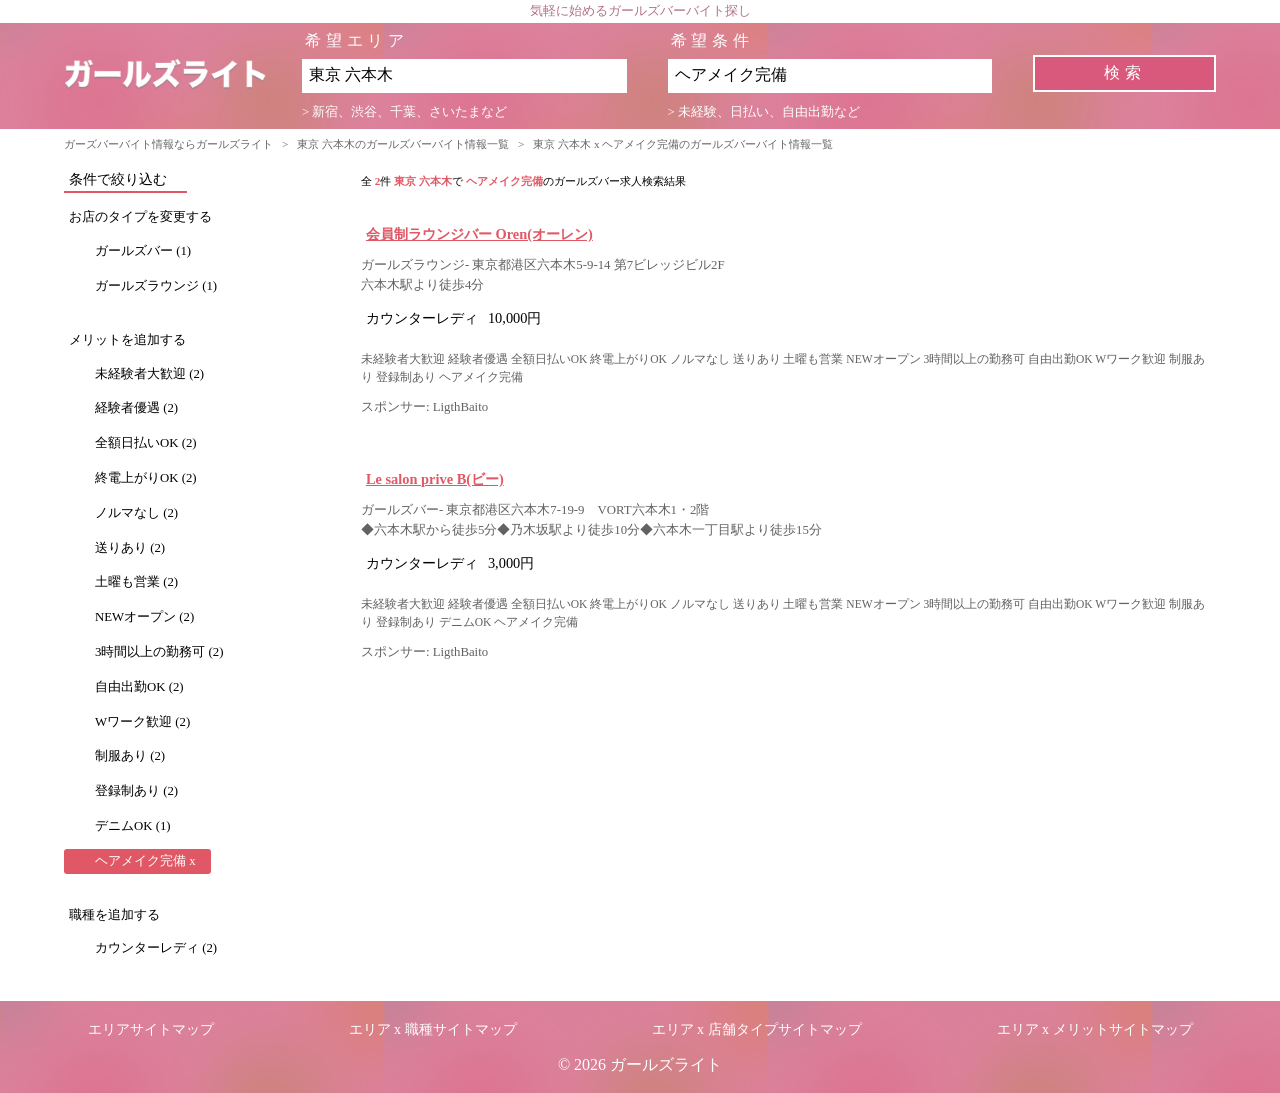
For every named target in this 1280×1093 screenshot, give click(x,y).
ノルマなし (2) (136, 513)
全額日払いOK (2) (146, 443)
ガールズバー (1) (143, 251)
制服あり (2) (130, 756)
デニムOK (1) (133, 826)
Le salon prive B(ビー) (435, 479)
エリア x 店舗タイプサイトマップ (757, 1029)
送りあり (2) (130, 548)
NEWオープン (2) (144, 617)
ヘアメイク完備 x (145, 861)
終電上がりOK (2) (146, 478)
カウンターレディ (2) (156, 948)
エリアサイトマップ (151, 1029)
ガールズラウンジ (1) (156, 286)
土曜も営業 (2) (136, 582)
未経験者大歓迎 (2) (149, 374)
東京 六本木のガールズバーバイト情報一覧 (403, 144)
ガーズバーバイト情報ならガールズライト (168, 144)
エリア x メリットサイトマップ (1095, 1029)
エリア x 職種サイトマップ (433, 1029)
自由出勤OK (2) (139, 687)
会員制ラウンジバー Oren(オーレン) (479, 234)
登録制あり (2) (136, 791)
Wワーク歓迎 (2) (142, 722)
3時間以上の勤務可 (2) (159, 652)
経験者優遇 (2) (136, 408)
